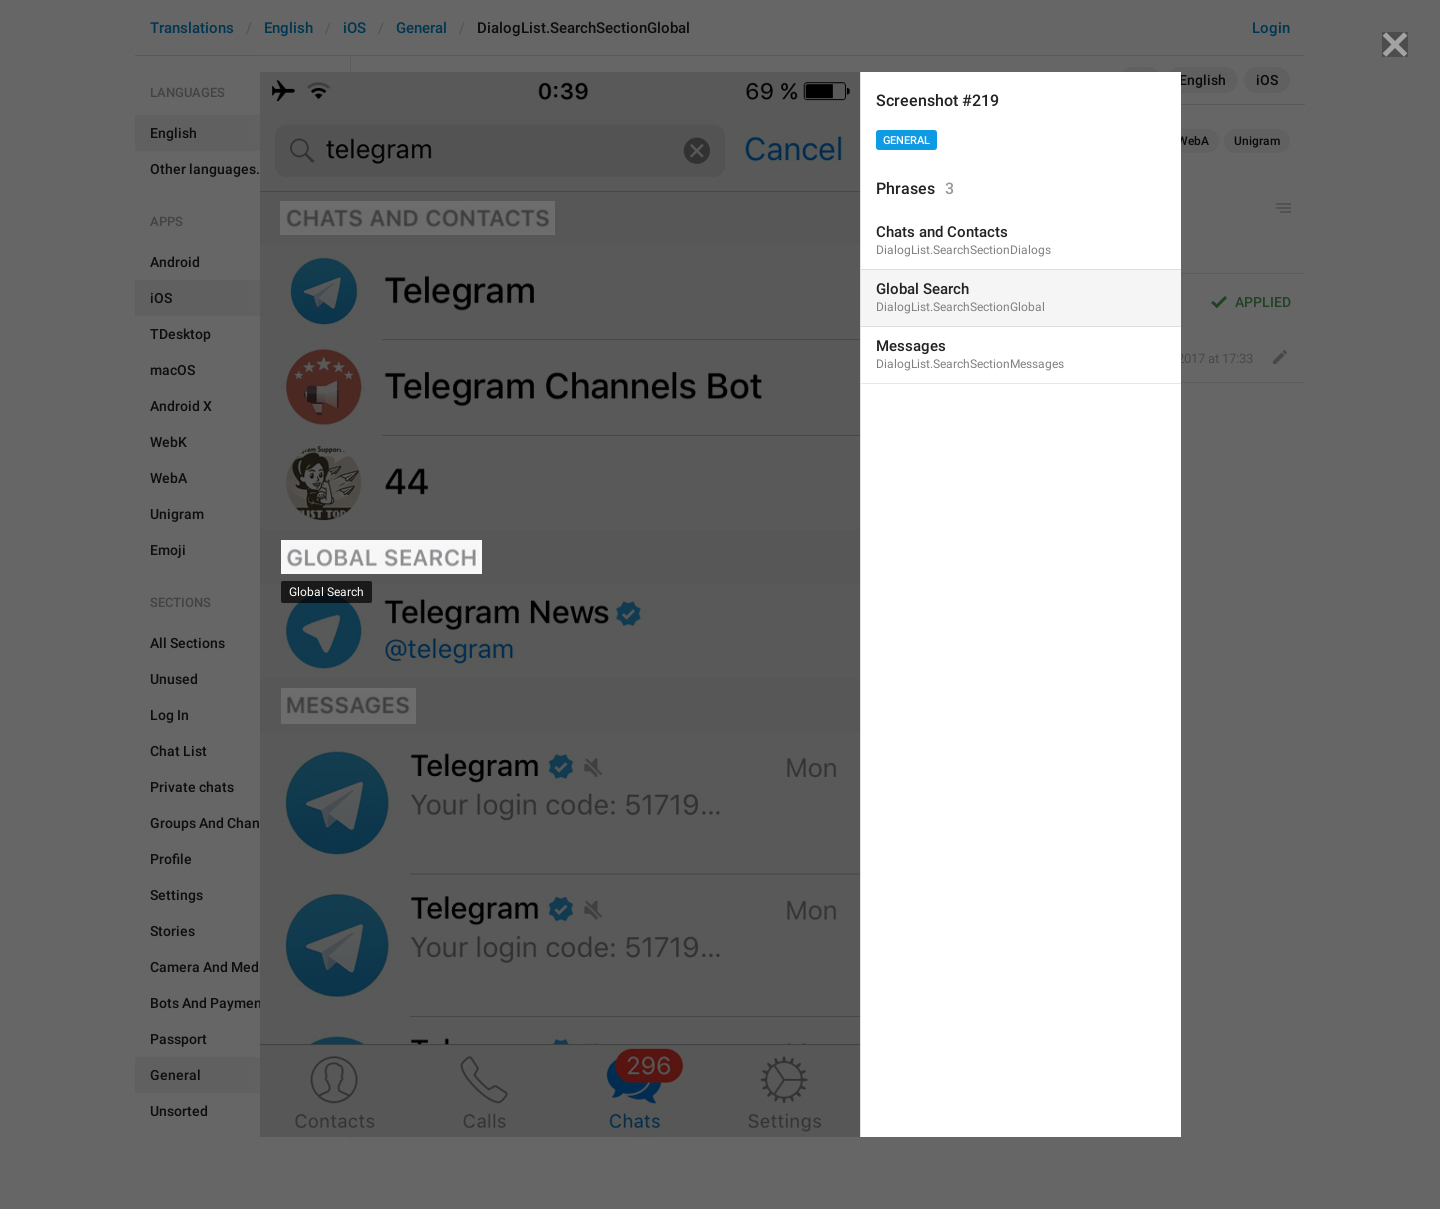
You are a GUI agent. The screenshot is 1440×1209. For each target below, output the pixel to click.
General (906, 140)
